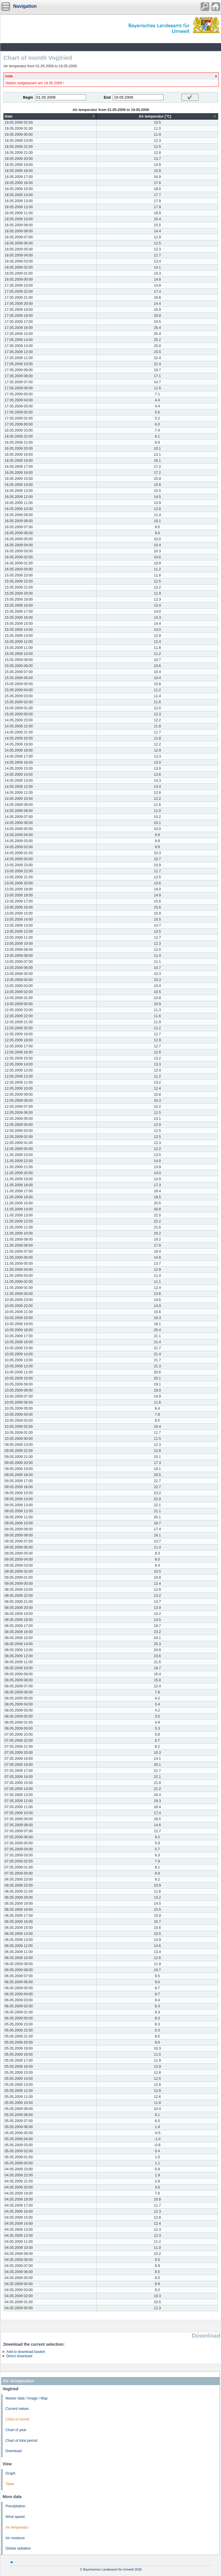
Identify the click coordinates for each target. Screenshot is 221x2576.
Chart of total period (21, 2441)
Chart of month (17, 2419)
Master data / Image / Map (26, 2398)
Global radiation (18, 2548)
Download (13, 2451)
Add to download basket (25, 2352)
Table (9, 2484)
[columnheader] (50, 116)
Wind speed (15, 2517)
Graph (10, 2473)
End (107, 97)
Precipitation (15, 2506)
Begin (28, 97)
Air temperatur (16, 2527)
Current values (17, 2409)
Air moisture (15, 2538)
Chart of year (15, 2430)
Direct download (19, 2356)
